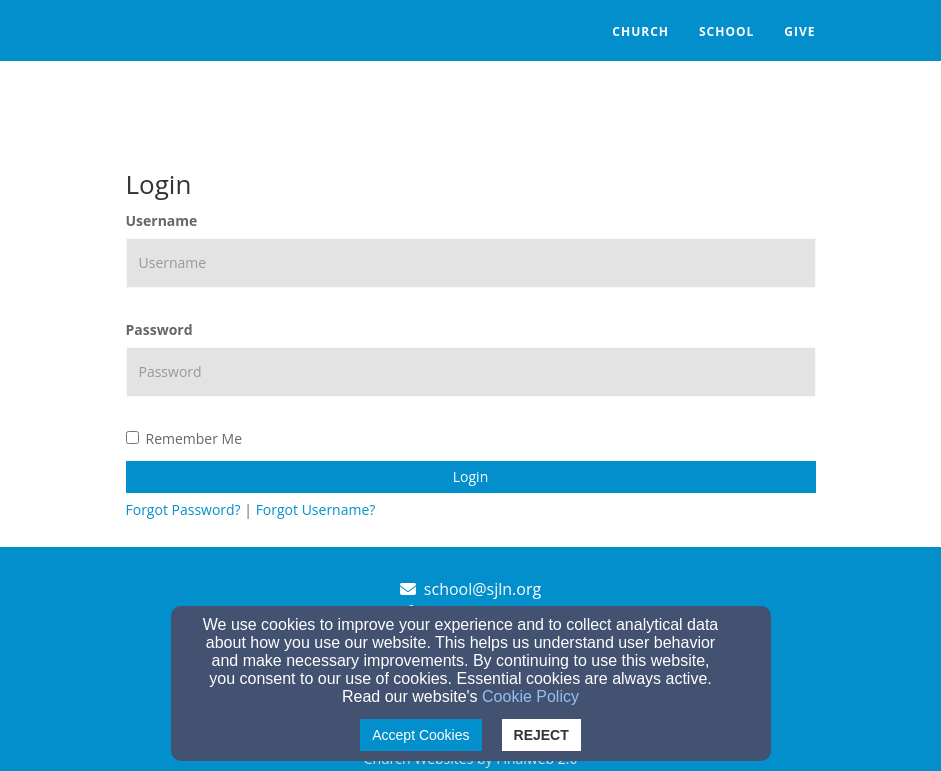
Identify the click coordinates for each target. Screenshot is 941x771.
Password (159, 329)
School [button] (726, 31)
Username (162, 220)
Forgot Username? (316, 509)
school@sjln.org (482, 589)
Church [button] (640, 31)
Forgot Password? (183, 509)
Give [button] (799, 31)
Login (470, 476)
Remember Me (184, 438)
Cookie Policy (530, 696)
